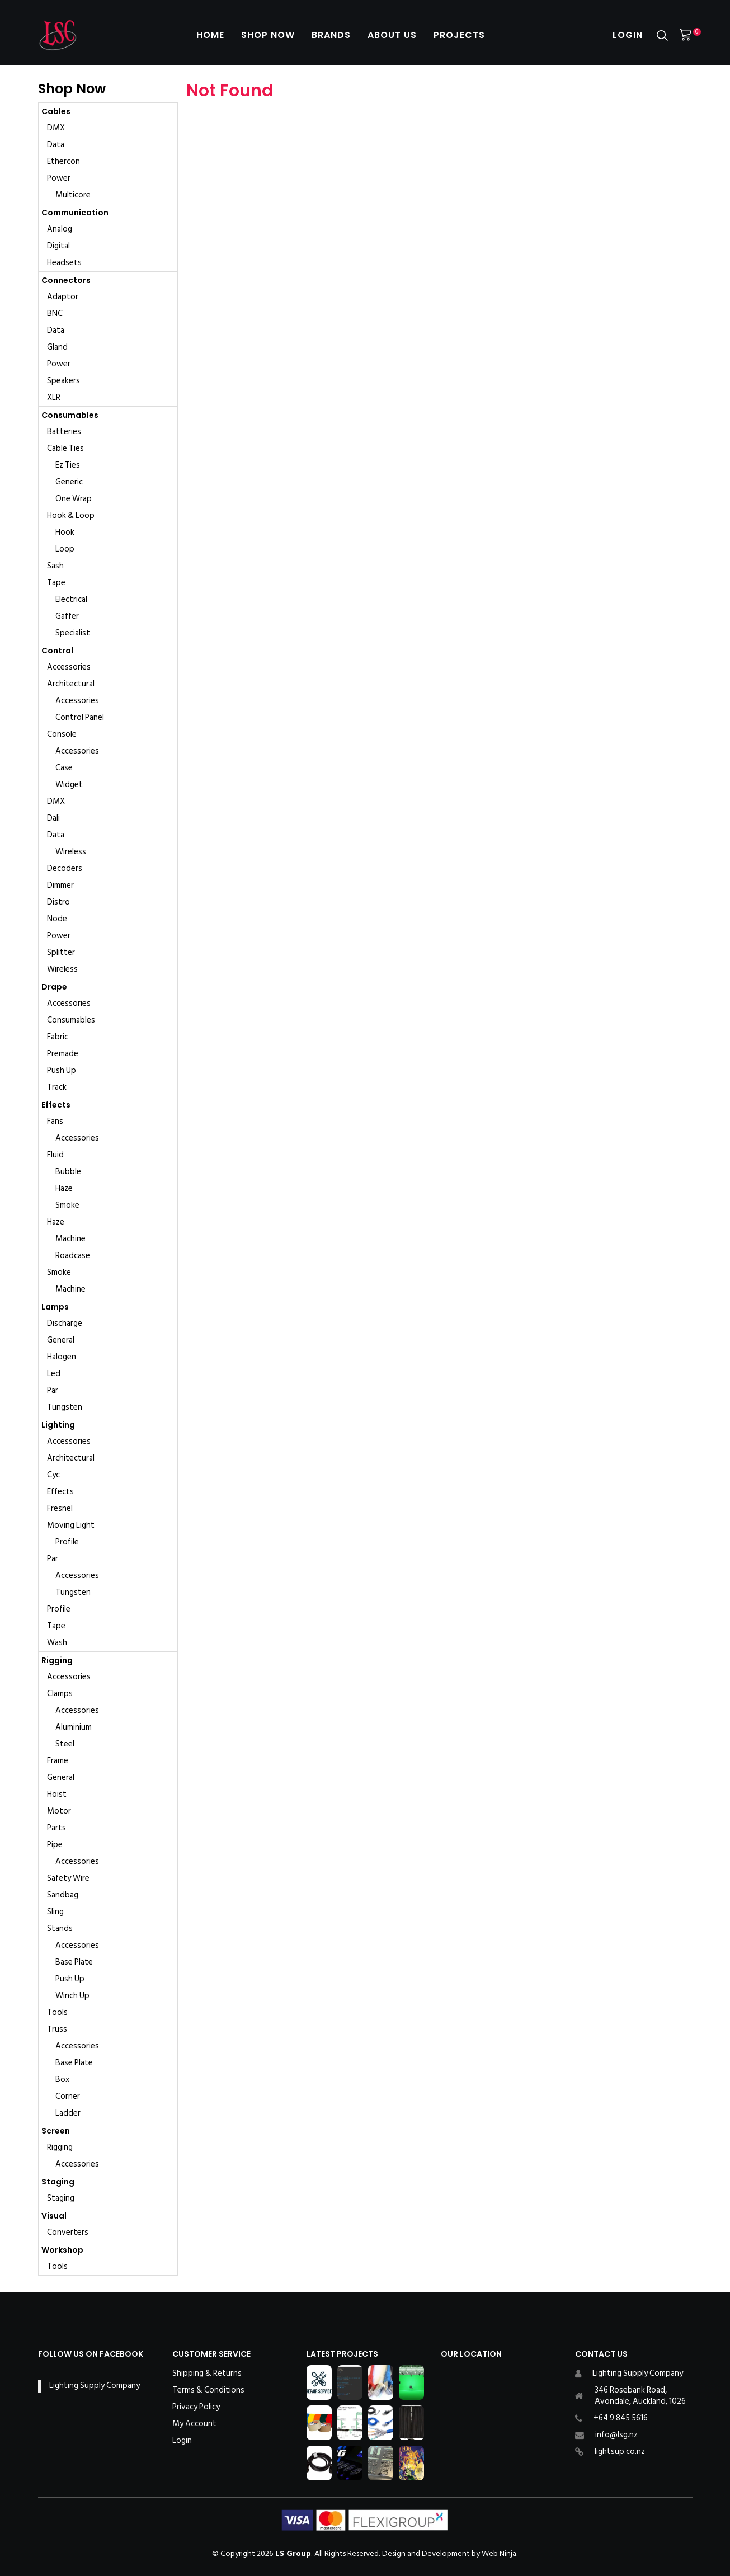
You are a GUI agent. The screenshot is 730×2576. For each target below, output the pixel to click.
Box (62, 2080)
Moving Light (71, 1525)
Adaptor (62, 297)
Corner (67, 2096)
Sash (55, 566)
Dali (53, 818)
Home (210, 35)
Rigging (57, 1660)
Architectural (71, 684)
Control (57, 650)
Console (62, 734)
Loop (64, 549)
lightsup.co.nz (620, 2452)
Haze (64, 1188)
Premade (62, 1054)
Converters (67, 2232)
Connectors (66, 280)
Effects (55, 1104)
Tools (57, 2012)
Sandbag (62, 1895)
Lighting (58, 1424)
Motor (59, 1811)
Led (53, 1374)
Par (52, 1390)
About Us (392, 35)
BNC (55, 314)
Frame (57, 1761)
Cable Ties (65, 448)
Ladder (68, 2113)
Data (55, 145)
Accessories (69, 667)
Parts (56, 1828)
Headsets (64, 263)
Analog (59, 229)
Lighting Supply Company (94, 2386)
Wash (57, 1643)
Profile (67, 1542)
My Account (194, 2423)
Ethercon (63, 161)
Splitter (61, 952)
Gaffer (67, 616)
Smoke (67, 1205)
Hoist (57, 1794)
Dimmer (60, 885)
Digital (58, 246)
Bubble (68, 1172)
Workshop (62, 2249)
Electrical (71, 599)
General (60, 1340)
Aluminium (73, 1727)
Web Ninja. (500, 2553)
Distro (58, 902)
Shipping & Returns (207, 2373)
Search (662, 35)
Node (57, 919)
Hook (64, 532)
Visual (54, 2215)
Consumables (69, 415)
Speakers (63, 381)
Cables (55, 111)
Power (58, 178)
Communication (75, 212)
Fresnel (60, 1508)
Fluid (55, 1155)
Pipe (55, 1845)
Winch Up (72, 1996)
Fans (55, 1121)
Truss (57, 2029)
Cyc (53, 1475)
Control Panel (79, 717)
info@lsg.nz (616, 2435)
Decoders (64, 868)
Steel (64, 1744)
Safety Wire (68, 1878)
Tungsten (64, 1407)
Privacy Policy (196, 2407)
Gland (57, 347)
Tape (56, 583)
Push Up (61, 1070)
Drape (54, 986)
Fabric (57, 1037)
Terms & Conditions (208, 2390)
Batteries (64, 432)
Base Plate (74, 1962)
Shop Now (268, 35)
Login (628, 35)
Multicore (73, 195)
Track (57, 1087)
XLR (53, 397)
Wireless (70, 852)
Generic (69, 482)
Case (64, 768)
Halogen (61, 1357)
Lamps (55, 1306)
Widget (69, 785)
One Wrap (73, 499)
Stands (60, 1928)
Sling (55, 1912)
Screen (55, 2130)
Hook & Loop (71, 515)
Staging (57, 2181)
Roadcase (72, 1256)
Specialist (72, 633)
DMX (56, 128)
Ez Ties (67, 465)
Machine (70, 1239)
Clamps (60, 1694)
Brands (331, 35)
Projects (459, 35)
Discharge (64, 1323)
